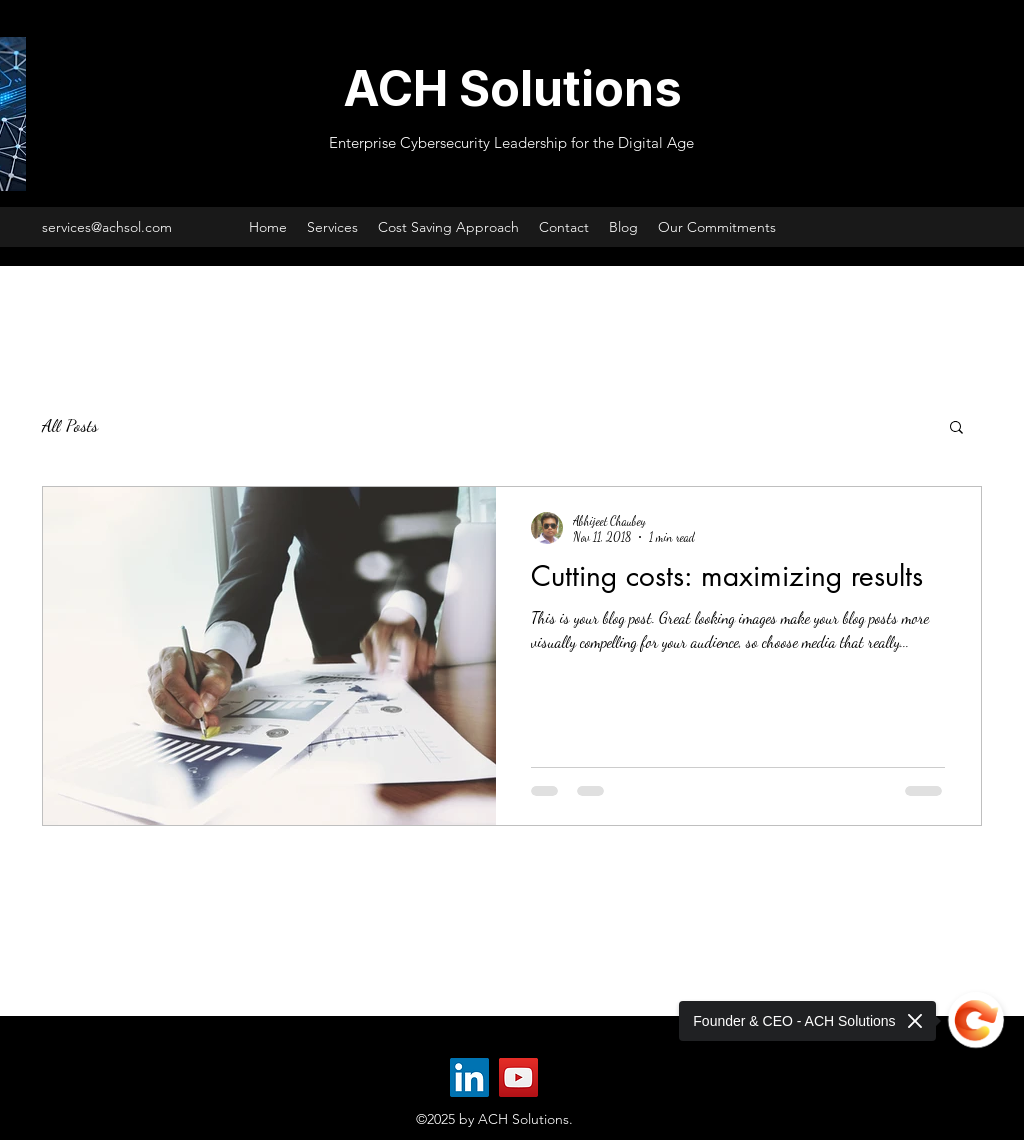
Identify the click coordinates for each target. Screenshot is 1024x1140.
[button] (956, 428)
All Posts (70, 425)
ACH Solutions (512, 88)
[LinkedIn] (469, 1077)
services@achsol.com (107, 227)
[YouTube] (518, 1077)
